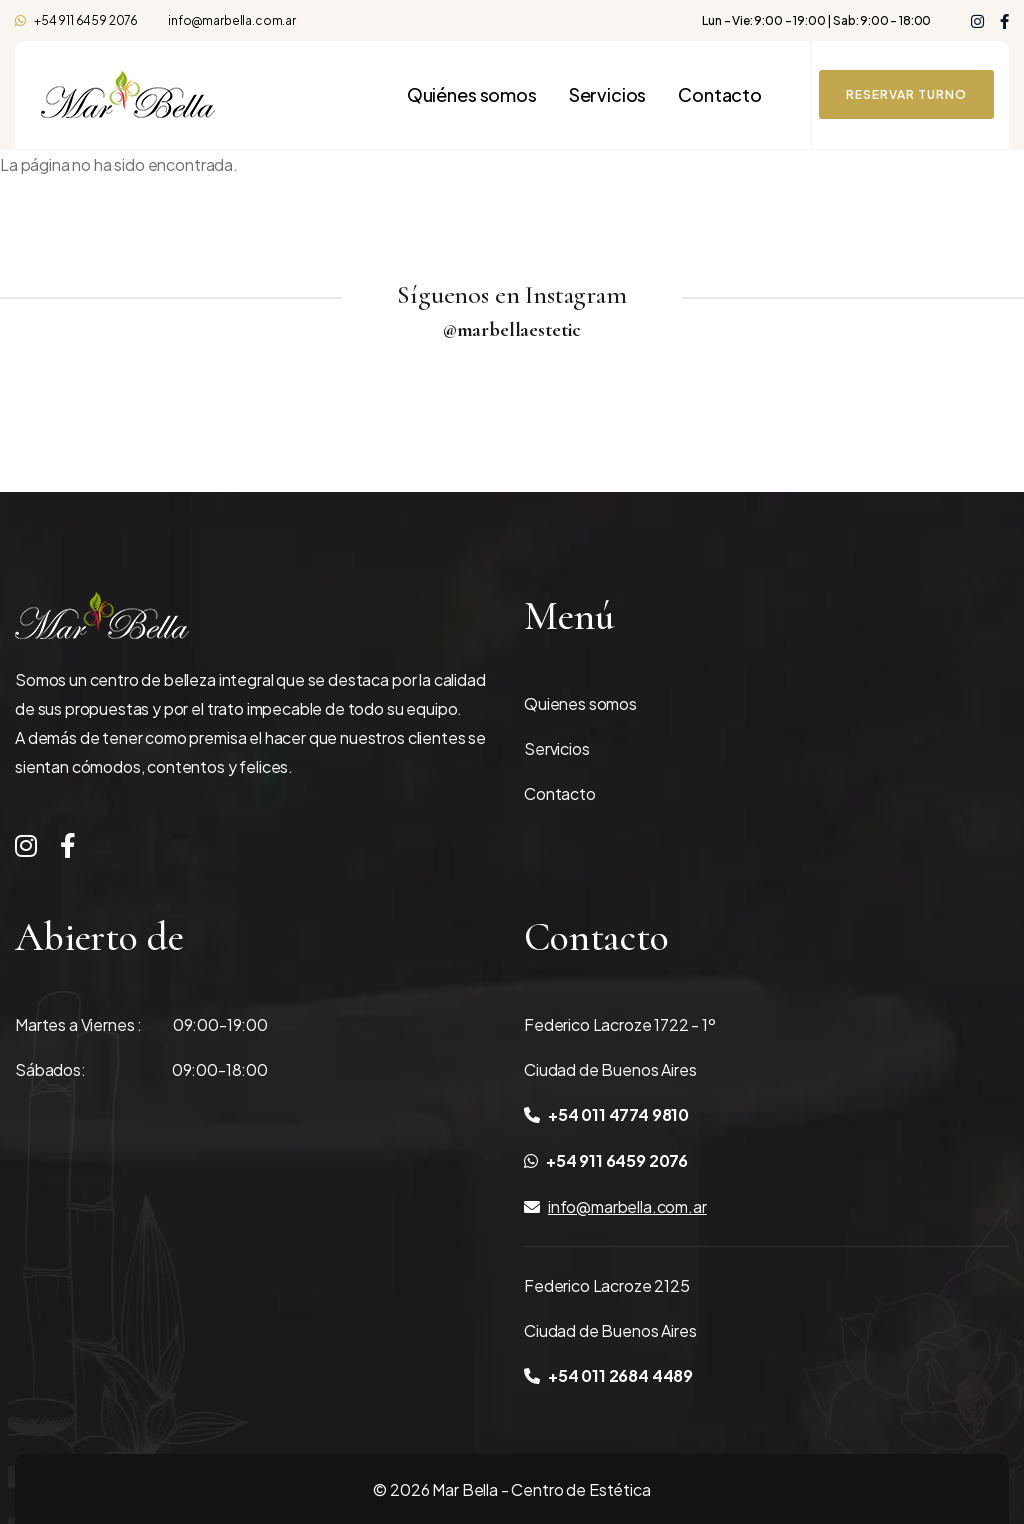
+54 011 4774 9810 (606, 1114)
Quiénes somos (472, 95)
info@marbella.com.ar (232, 20)
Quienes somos (580, 703)
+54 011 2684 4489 (608, 1375)
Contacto (720, 95)
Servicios (608, 95)
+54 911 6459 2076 (76, 20)
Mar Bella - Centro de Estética (541, 1489)
